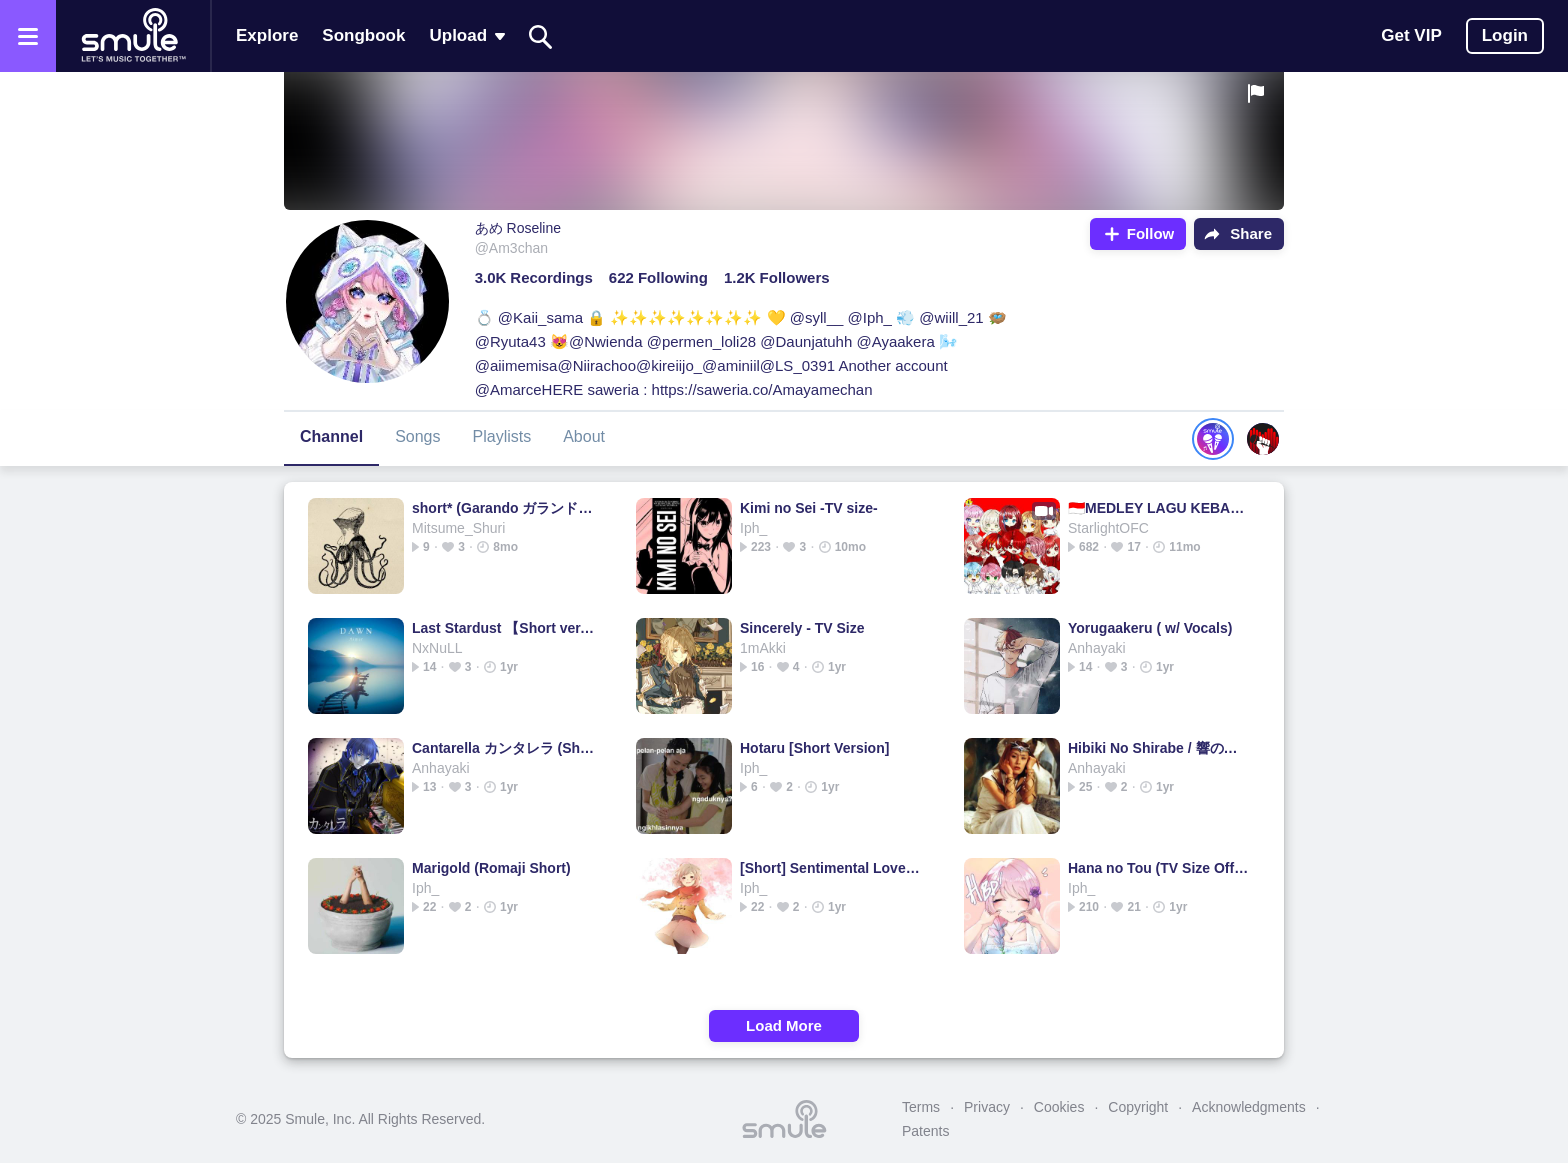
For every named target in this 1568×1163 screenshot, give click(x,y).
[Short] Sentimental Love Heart (831, 868)
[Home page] (133, 36)
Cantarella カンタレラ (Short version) (503, 748)
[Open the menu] (28, 36)
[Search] (541, 36)
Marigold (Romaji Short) (491, 868)
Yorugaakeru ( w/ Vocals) (1150, 628)
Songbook (363, 35)
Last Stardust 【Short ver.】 (503, 628)
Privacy (987, 1107)
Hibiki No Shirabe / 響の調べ (1159, 748)
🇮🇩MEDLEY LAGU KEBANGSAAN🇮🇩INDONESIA (1159, 508)
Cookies (1059, 1107)
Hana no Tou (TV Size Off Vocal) (1159, 868)
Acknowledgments (1249, 1107)
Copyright (1138, 1107)
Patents (925, 1131)
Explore (267, 35)
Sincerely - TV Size (802, 628)
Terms (921, 1107)
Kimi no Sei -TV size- (809, 508)
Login (1505, 35)
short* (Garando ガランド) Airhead (503, 508)
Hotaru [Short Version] (814, 748)
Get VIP (1411, 35)
